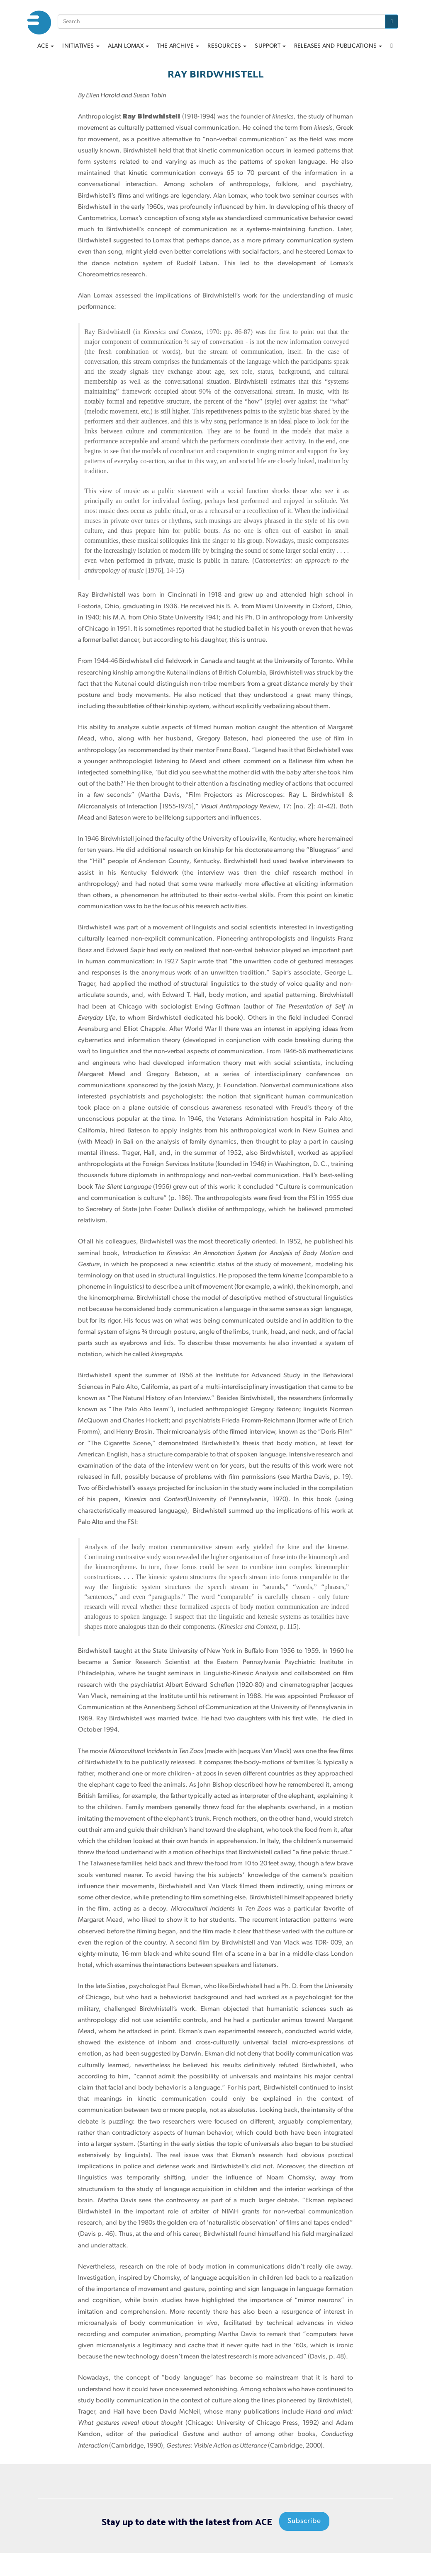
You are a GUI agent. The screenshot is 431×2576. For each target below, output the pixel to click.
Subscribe (304, 2521)
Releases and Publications (338, 46)
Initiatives (80, 46)
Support (270, 46)
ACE (45, 46)
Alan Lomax (128, 46)
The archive (178, 46)
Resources (226, 46)
